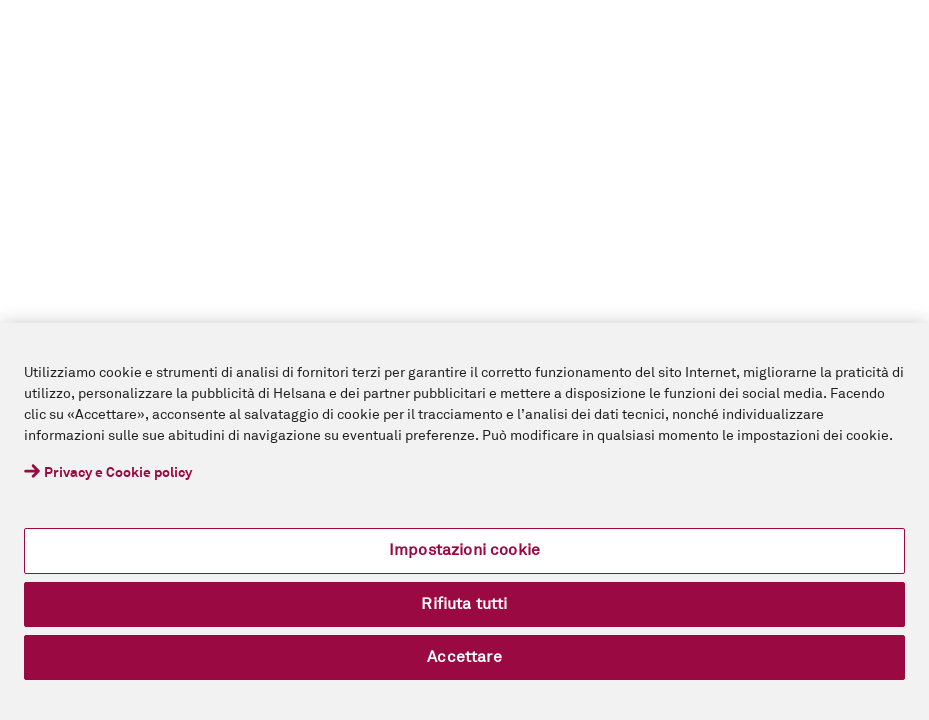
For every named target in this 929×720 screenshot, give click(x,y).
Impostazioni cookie (464, 550)
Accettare (464, 657)
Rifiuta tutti (464, 604)
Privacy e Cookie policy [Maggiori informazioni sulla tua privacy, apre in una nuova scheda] (118, 473)
